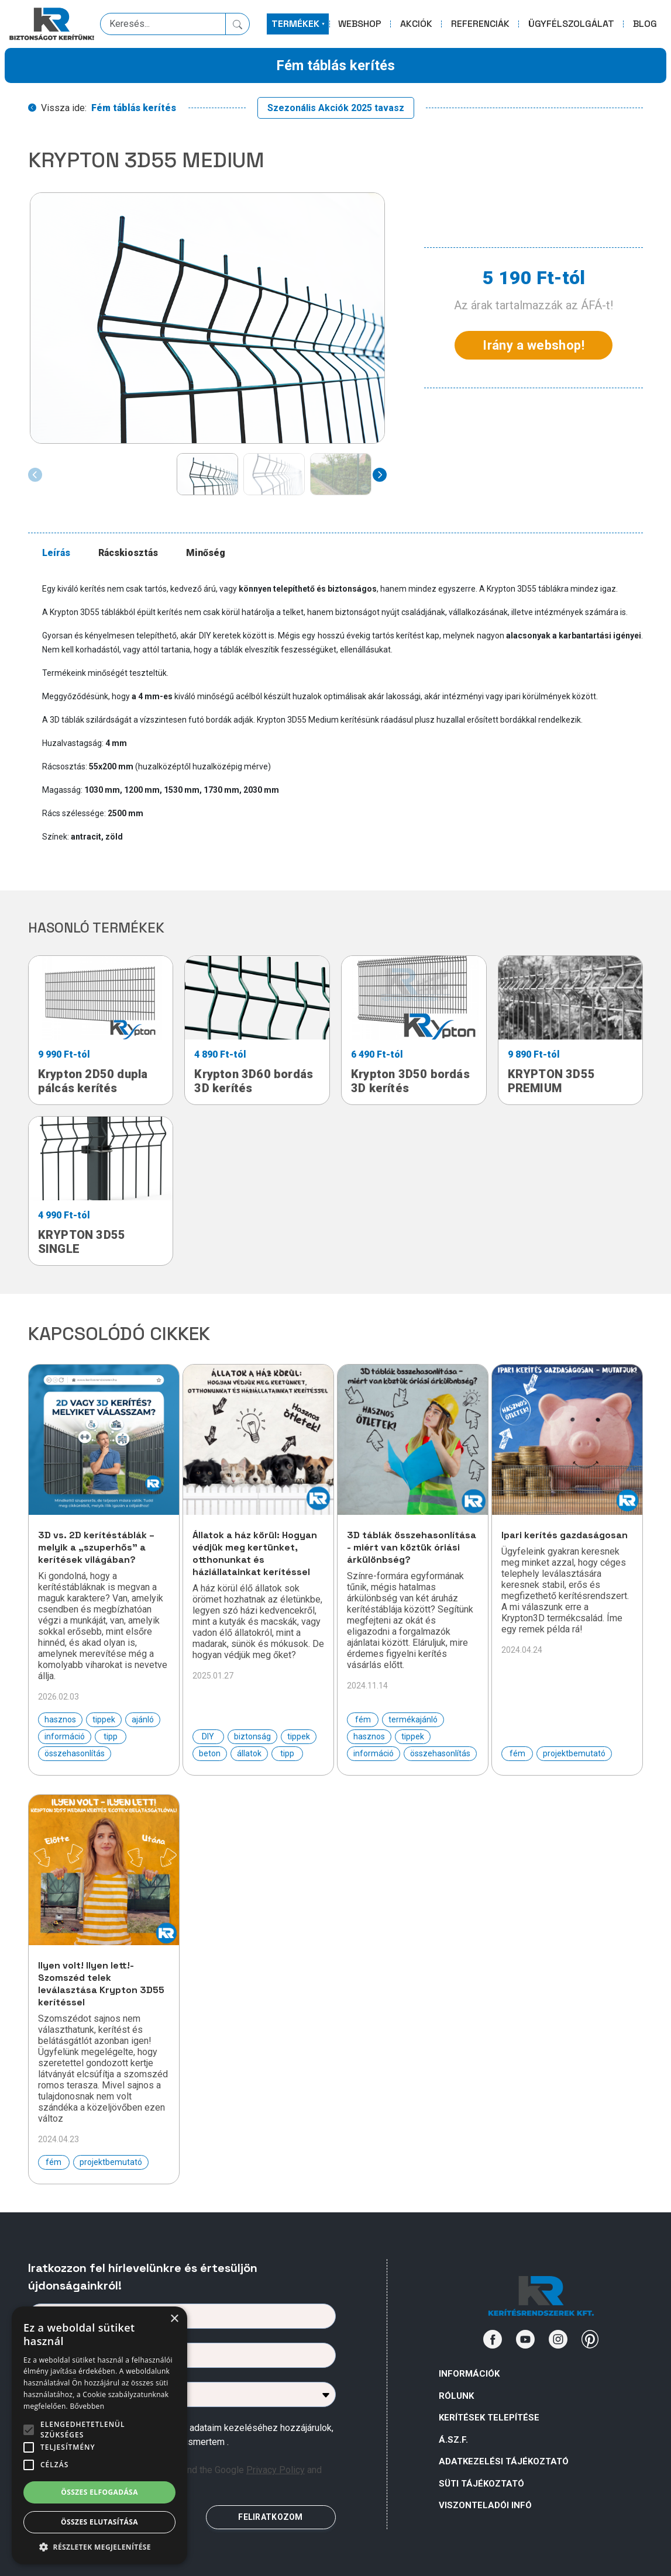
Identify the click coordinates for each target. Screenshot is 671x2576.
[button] (99, 2547)
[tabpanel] (342, 713)
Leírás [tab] (56, 552)
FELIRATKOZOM (270, 2517)
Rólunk (456, 2396)
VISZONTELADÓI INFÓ (485, 2505)
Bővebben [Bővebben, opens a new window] (87, 2406)
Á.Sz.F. (453, 2440)
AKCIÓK (416, 24)
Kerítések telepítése (489, 2417)
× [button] (174, 2319)
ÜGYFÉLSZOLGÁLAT (571, 24)
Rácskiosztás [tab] (128, 552)
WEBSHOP (359, 24)
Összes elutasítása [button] (99, 2522)
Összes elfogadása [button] (99, 2492)
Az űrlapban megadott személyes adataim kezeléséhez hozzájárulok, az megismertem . (191, 2434)
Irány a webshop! (533, 345)
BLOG (645, 24)
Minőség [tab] (205, 552)
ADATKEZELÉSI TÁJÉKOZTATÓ (504, 2461)
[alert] (99, 2435)
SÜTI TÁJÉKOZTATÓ (481, 2483)
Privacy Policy (275, 2469)
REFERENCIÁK (480, 24)
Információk (469, 2373)
